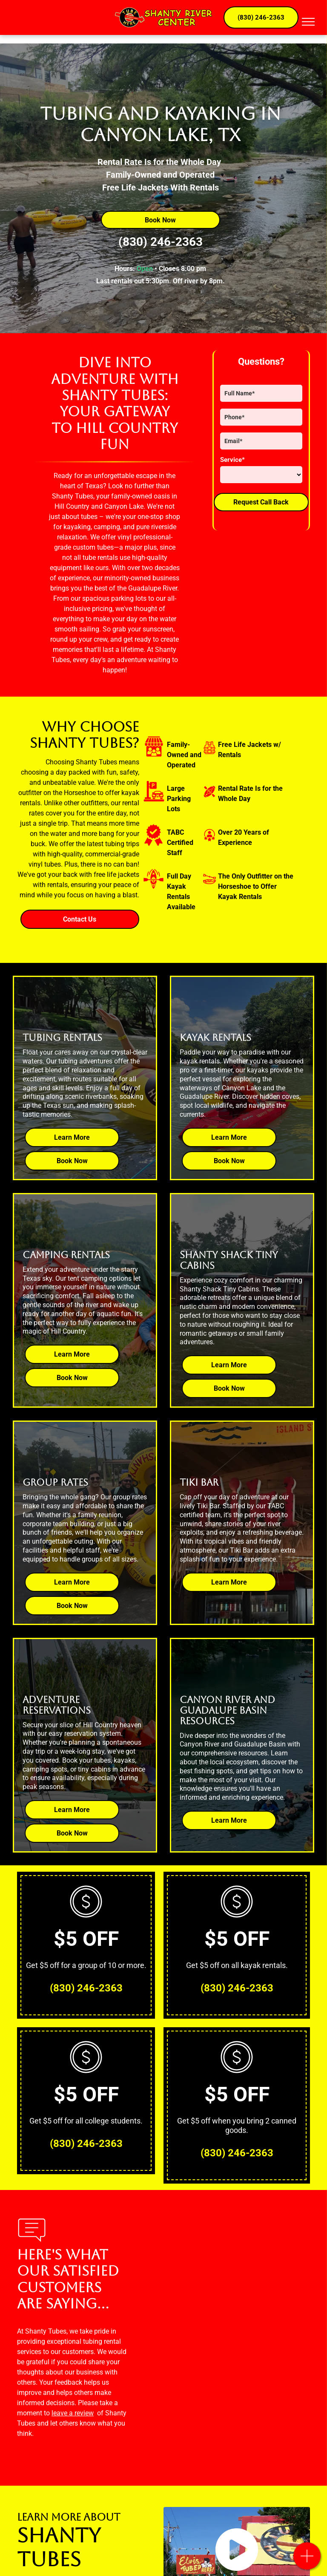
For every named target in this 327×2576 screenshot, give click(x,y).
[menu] (308, 22)
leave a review (73, 2413)
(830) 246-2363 (160, 242)
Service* (232, 460)
